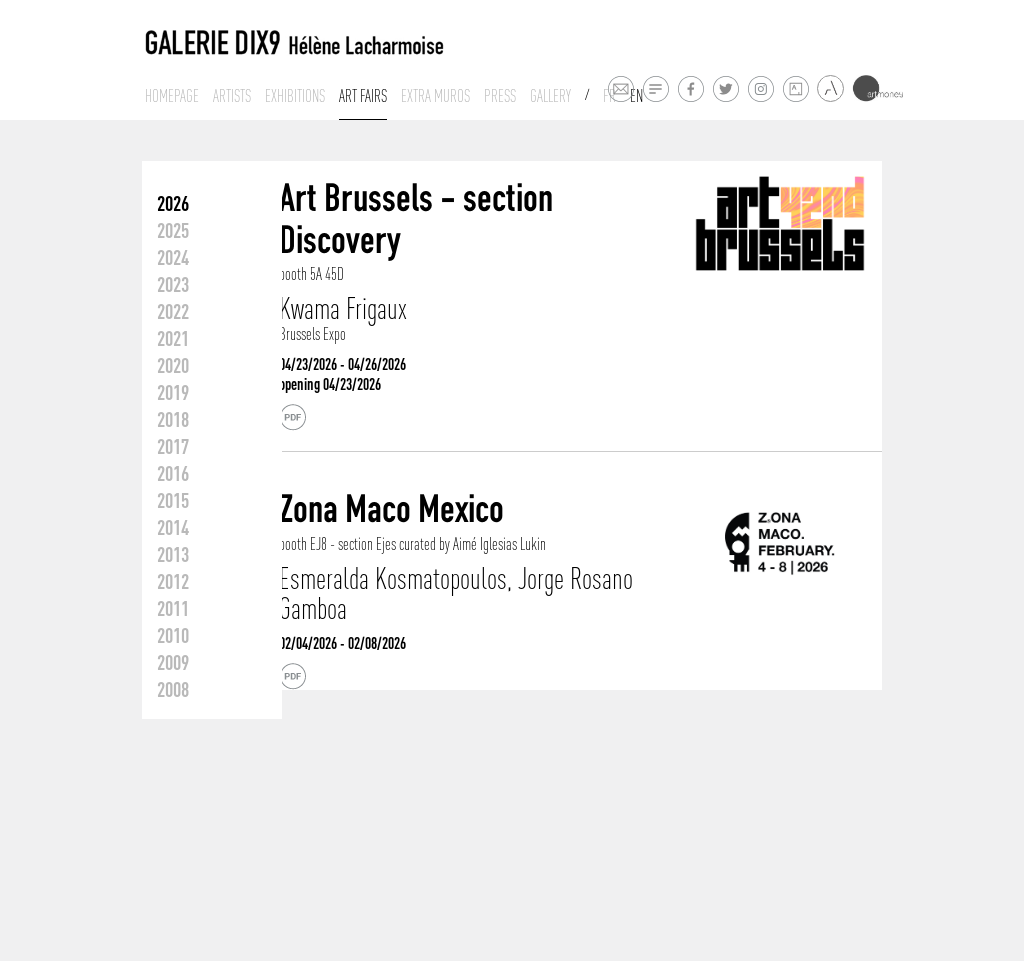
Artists (232, 96)
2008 (173, 689)
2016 (173, 473)
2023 (173, 284)
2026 (173, 203)
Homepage (172, 96)
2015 (173, 500)
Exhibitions (295, 96)
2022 (173, 311)
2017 (173, 446)
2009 (173, 662)
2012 (173, 581)
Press (500, 96)
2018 (173, 419)
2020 (173, 365)
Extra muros (435, 96)
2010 (173, 635)
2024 (173, 257)
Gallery (550, 96)
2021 (173, 338)
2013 (173, 554)
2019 (173, 392)
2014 (173, 527)
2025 (173, 230)
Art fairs (363, 96)
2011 (173, 608)
